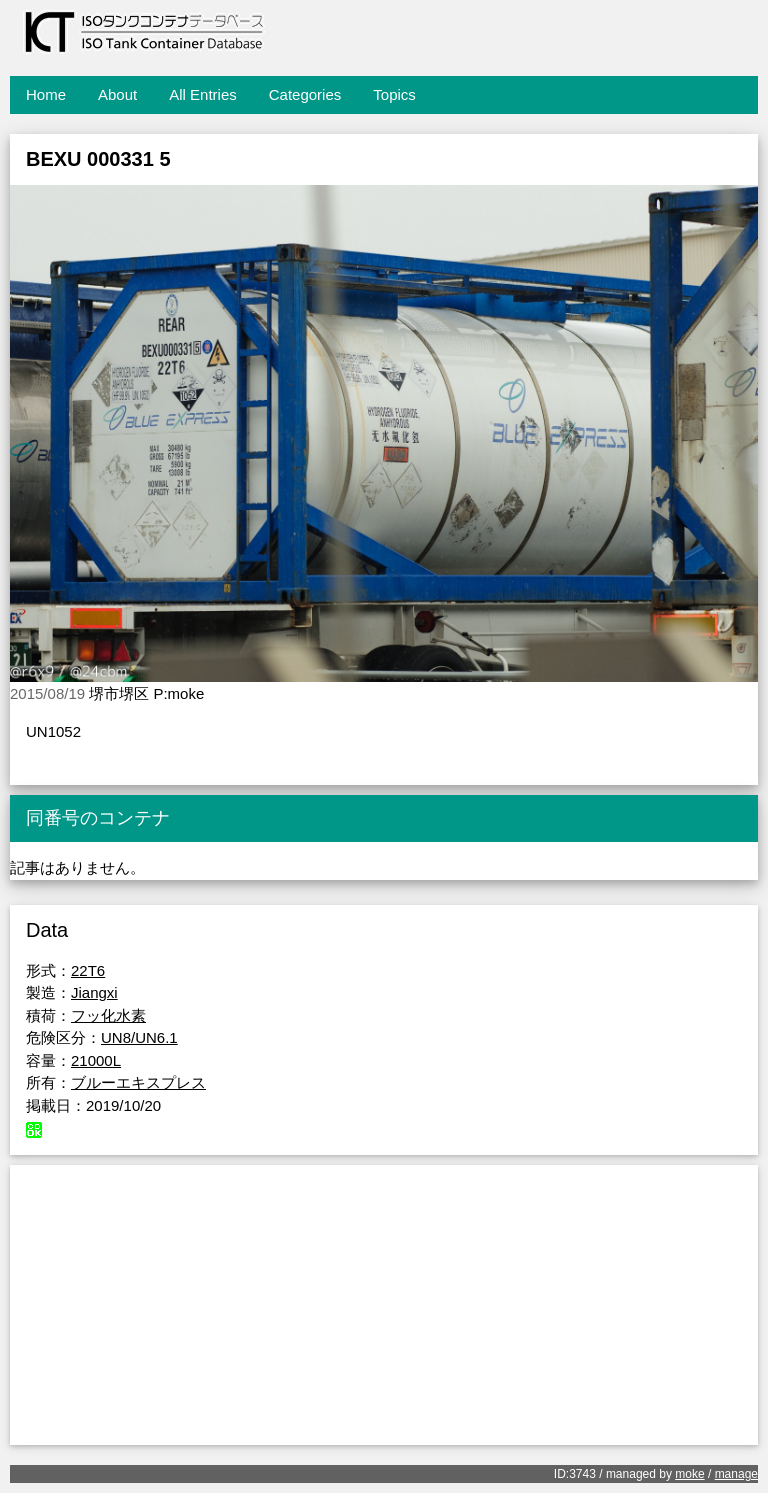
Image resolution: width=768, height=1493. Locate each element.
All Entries (203, 94)
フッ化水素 (108, 1015)
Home (46, 94)
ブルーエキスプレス (138, 1082)
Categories (305, 94)
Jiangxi (94, 992)
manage (736, 1474)
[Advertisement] (384, 1305)
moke (689, 1474)
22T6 (88, 970)
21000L (96, 1060)
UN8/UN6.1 (139, 1037)
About (117, 94)
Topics (394, 94)
